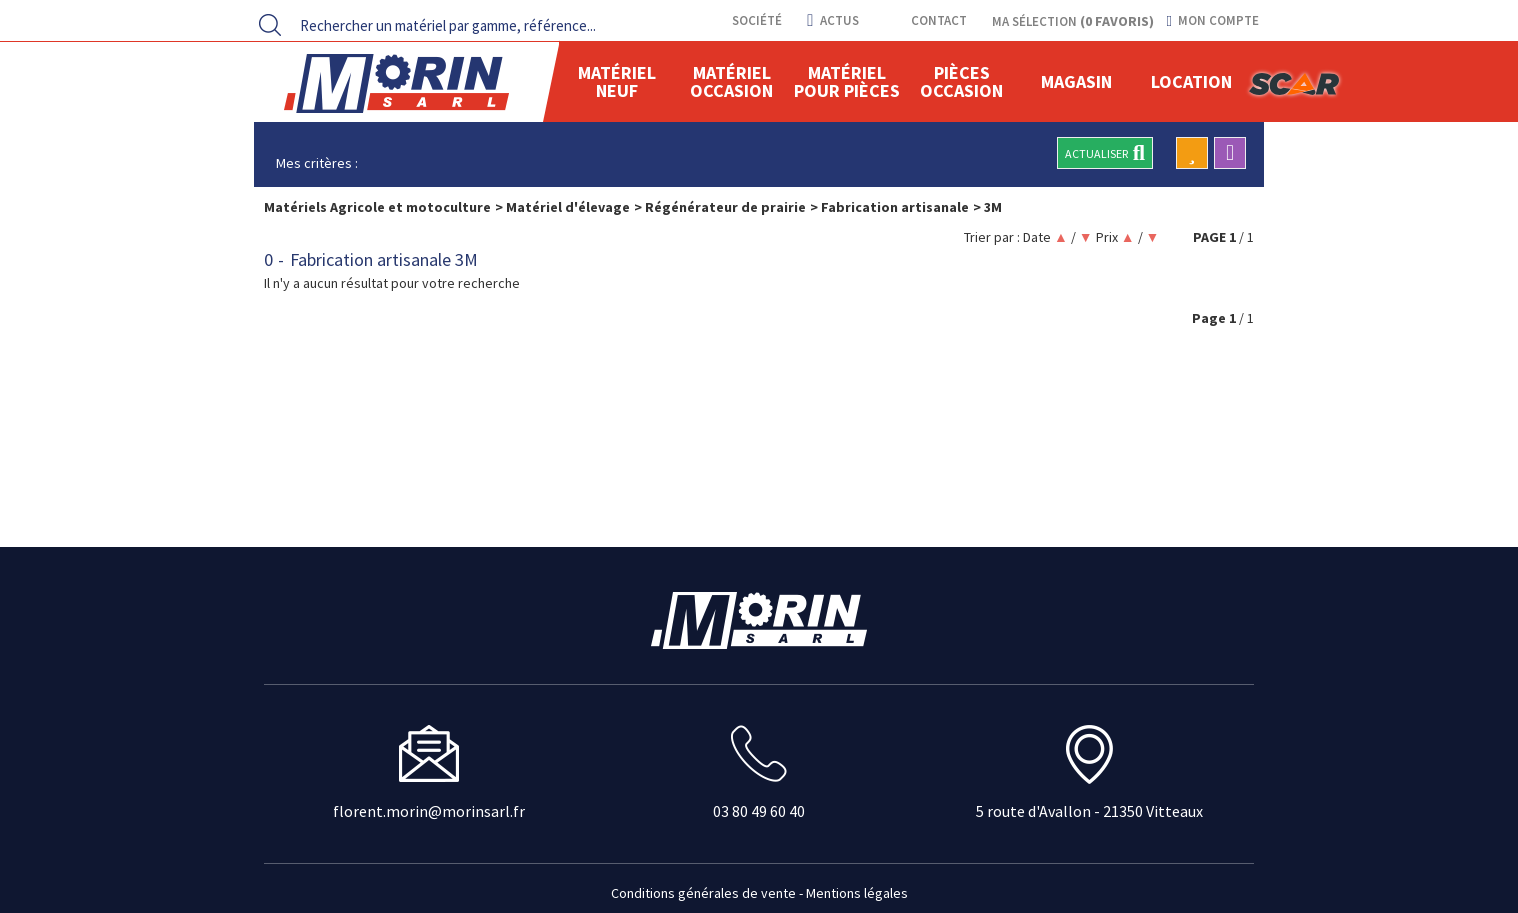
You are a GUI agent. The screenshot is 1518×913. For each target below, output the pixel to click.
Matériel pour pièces (847, 81)
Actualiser (1105, 153)
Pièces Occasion (961, 81)
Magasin (1076, 81)
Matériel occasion (731, 81)
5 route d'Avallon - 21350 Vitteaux (1089, 811)
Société (755, 20)
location (1191, 81)
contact (937, 20)
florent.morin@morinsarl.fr (429, 811)
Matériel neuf (617, 81)
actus (832, 20)
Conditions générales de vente (703, 893)
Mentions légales (857, 893)
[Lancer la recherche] (270, 25)
